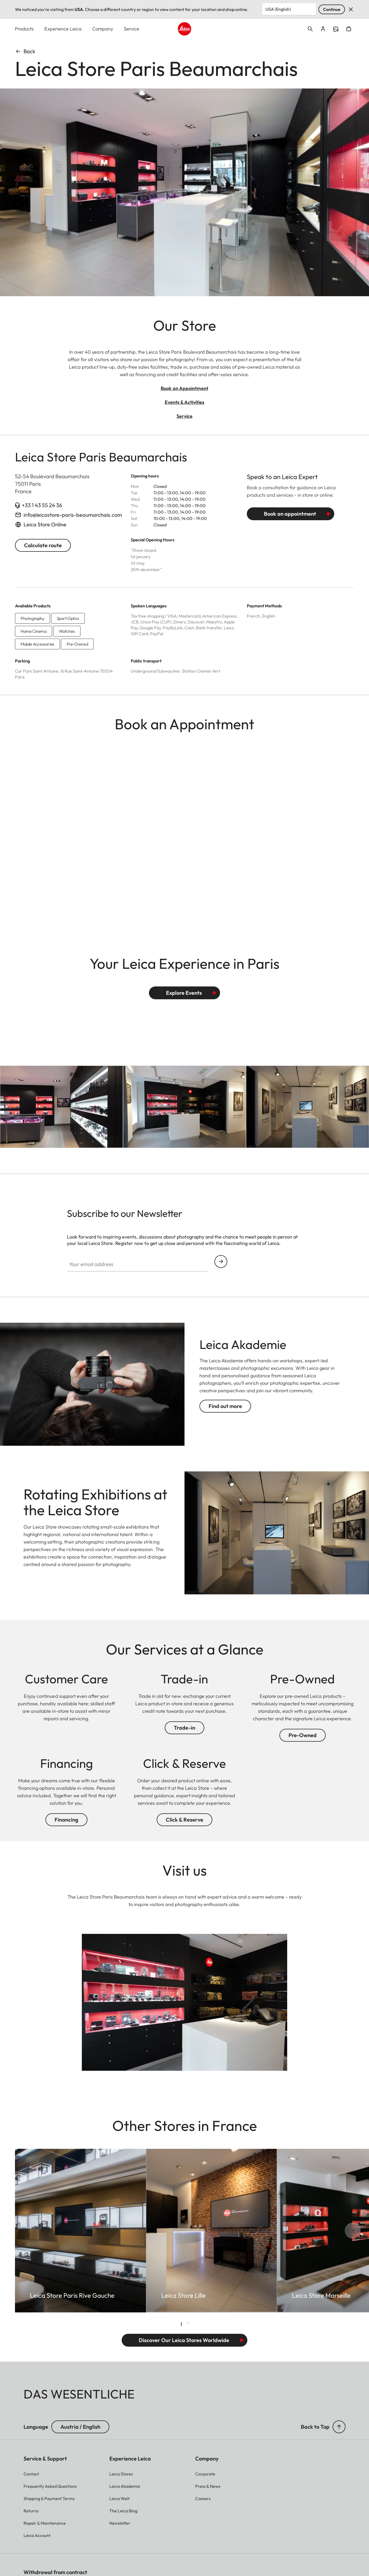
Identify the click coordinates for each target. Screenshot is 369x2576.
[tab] (181, 2324)
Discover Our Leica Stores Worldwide (184, 2340)
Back (25, 51)
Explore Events (184, 993)
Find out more (225, 1406)
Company (102, 29)
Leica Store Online (45, 524)
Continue (331, 9)
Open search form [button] (310, 29)
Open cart (348, 29)
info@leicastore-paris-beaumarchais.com (73, 515)
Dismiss (351, 9)
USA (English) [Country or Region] (278, 9)
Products (24, 29)
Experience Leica (63, 29)
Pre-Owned (303, 1735)
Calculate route (43, 545)
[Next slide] (335, 2231)
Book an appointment (290, 514)
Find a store (336, 29)
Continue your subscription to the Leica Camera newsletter (221, 1261)
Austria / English (80, 2427)
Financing (66, 1820)
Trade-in (184, 1728)
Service (131, 29)
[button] (339, 2427)
